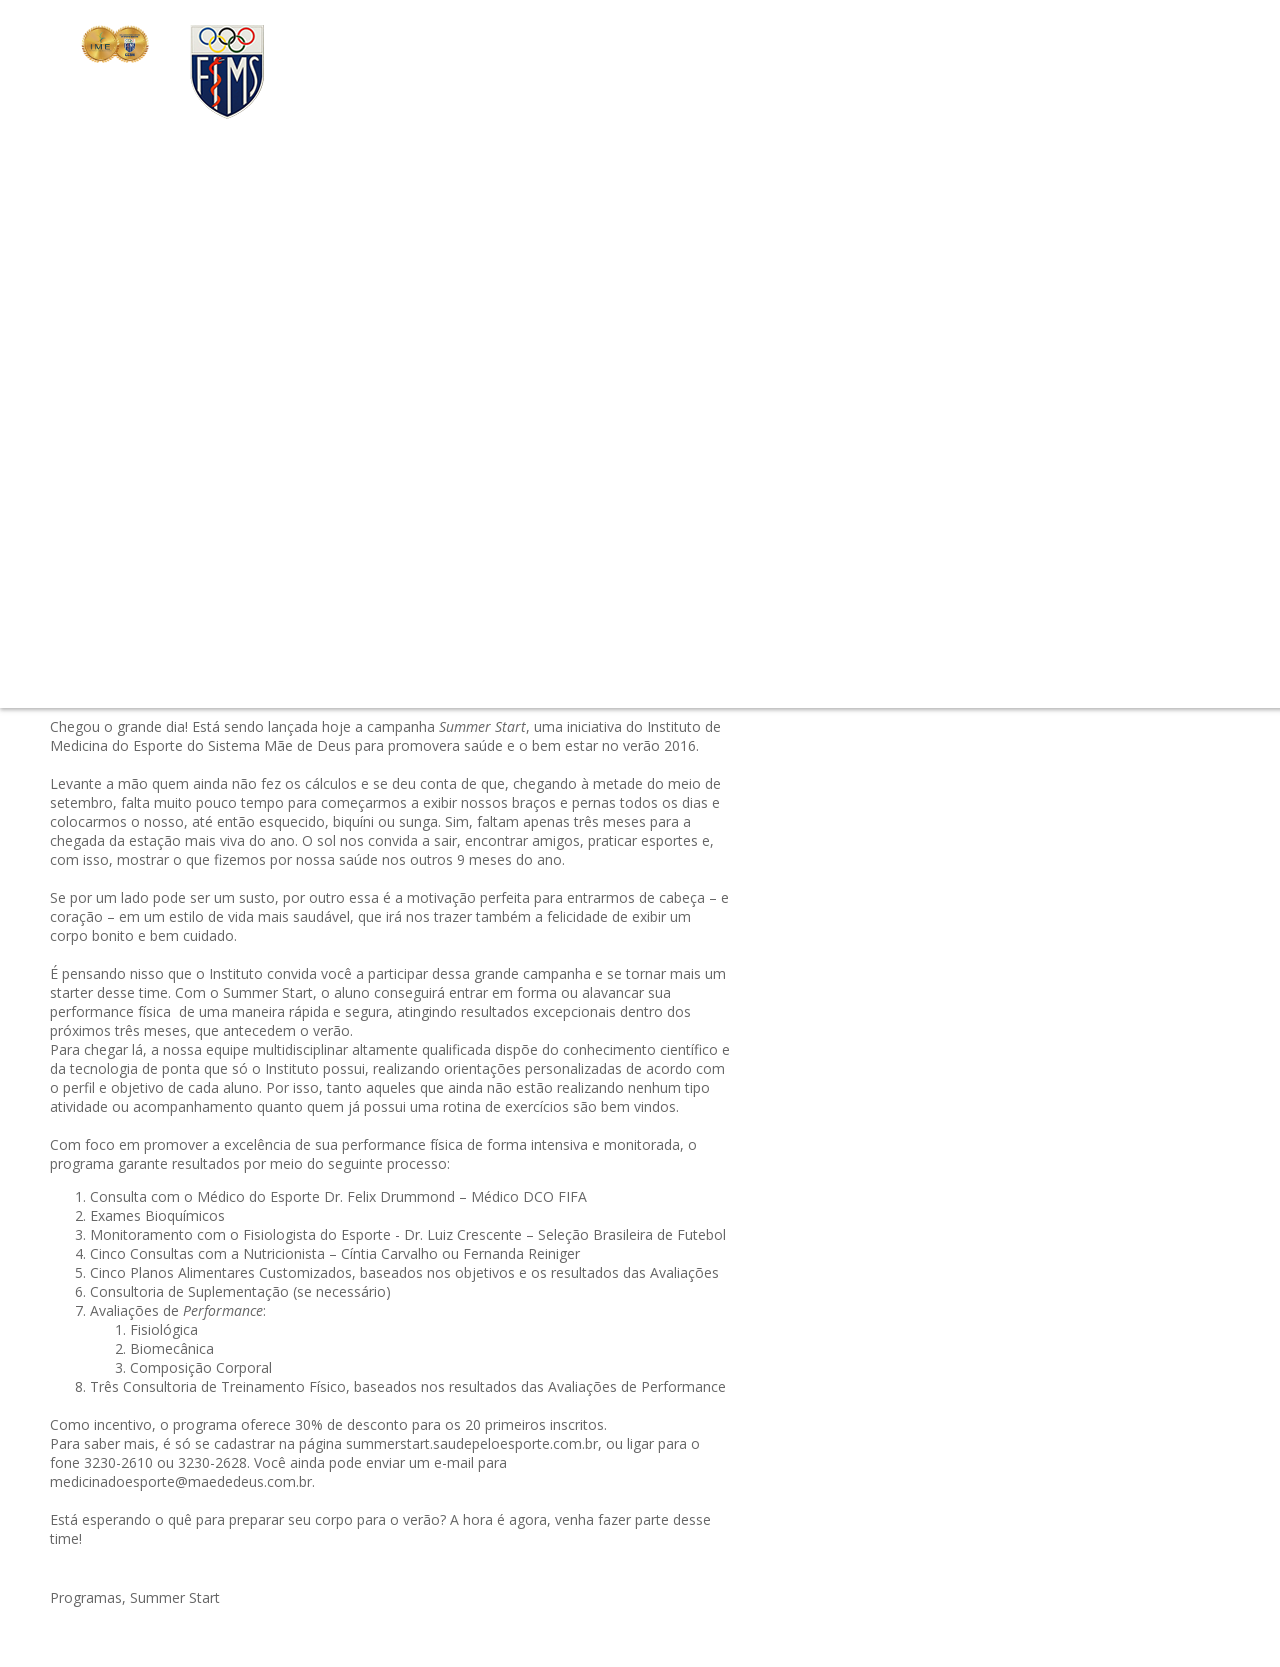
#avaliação (885, 554)
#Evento (877, 290)
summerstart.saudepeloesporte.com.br (472, 1443)
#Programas (890, 410)
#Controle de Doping (1112, 314)
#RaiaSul (1004, 530)
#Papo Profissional (1101, 530)
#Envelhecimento (906, 314)
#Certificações (958, 290)
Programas (86, 1597)
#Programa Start (977, 458)
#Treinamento (985, 410)
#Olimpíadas (982, 434)
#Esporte (948, 506)
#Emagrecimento (1042, 506)
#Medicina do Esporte (1099, 554)
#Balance (880, 506)
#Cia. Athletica (974, 554)
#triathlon (881, 338)
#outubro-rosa (1060, 290)
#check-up (1149, 290)
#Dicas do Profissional (1144, 482)
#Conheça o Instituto (1065, 338)
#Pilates (1023, 386)
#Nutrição (882, 458)
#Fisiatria (1033, 482)
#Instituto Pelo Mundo (923, 482)
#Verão (1129, 506)
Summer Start (175, 1597)
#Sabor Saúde (1136, 410)
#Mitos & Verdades (912, 362)
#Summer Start (1089, 458)
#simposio (955, 338)
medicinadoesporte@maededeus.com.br (181, 1481)
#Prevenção (1070, 434)
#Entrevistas (1157, 434)
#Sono (1061, 410)
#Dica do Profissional (919, 386)
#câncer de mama (909, 530)
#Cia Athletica (1101, 386)
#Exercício (1003, 314)
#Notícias (881, 578)
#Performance (1030, 362)
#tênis (1105, 362)
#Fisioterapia (892, 434)
